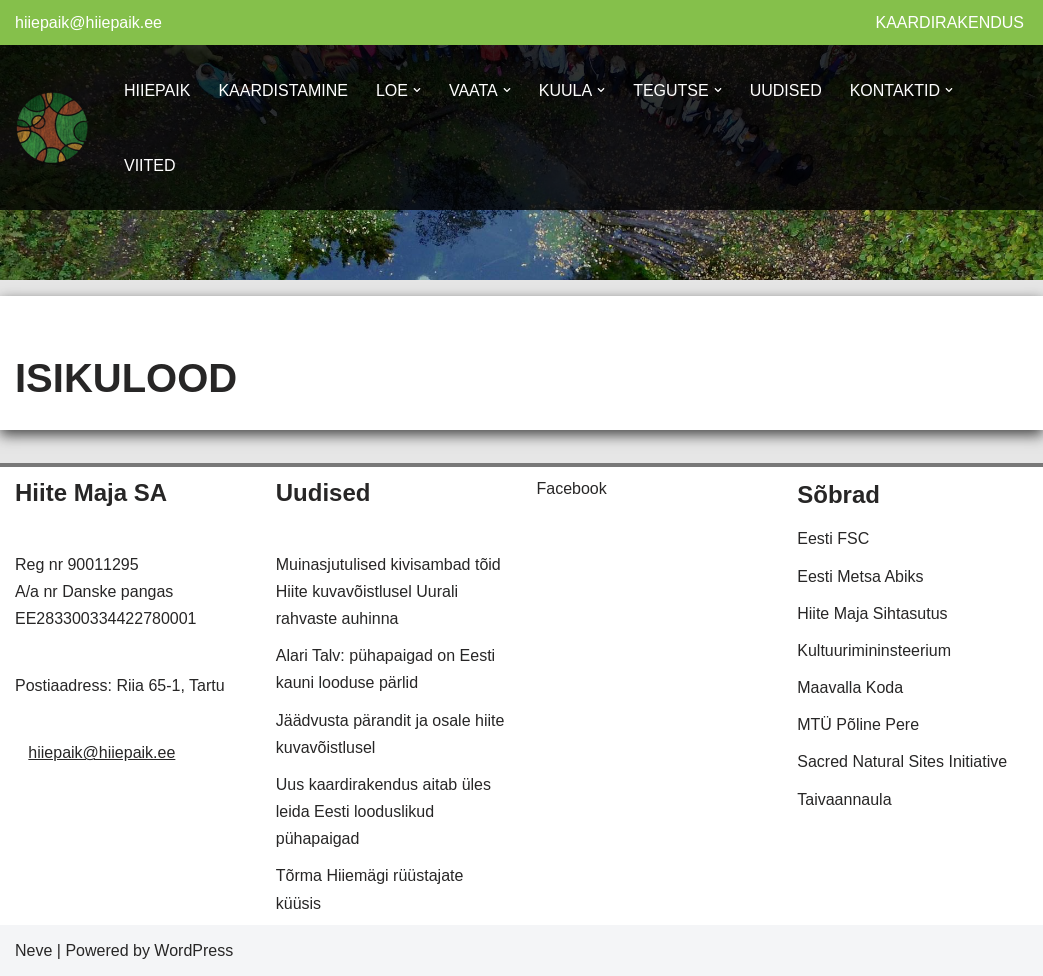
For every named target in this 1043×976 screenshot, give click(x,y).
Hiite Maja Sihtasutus (872, 613)
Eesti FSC (833, 538)
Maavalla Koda (850, 687)
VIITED (150, 165)
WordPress (193, 950)
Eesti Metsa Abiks (860, 576)
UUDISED (786, 90)
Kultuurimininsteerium (874, 650)
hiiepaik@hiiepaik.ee (88, 22)
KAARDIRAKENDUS (950, 22)
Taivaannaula (844, 799)
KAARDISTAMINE (283, 90)
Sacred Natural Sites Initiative (902, 761)
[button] (417, 90)
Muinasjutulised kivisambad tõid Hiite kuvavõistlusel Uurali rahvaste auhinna (388, 591)
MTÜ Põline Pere (858, 724)
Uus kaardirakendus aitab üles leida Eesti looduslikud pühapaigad (383, 811)
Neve (33, 950)
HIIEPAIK (157, 90)
